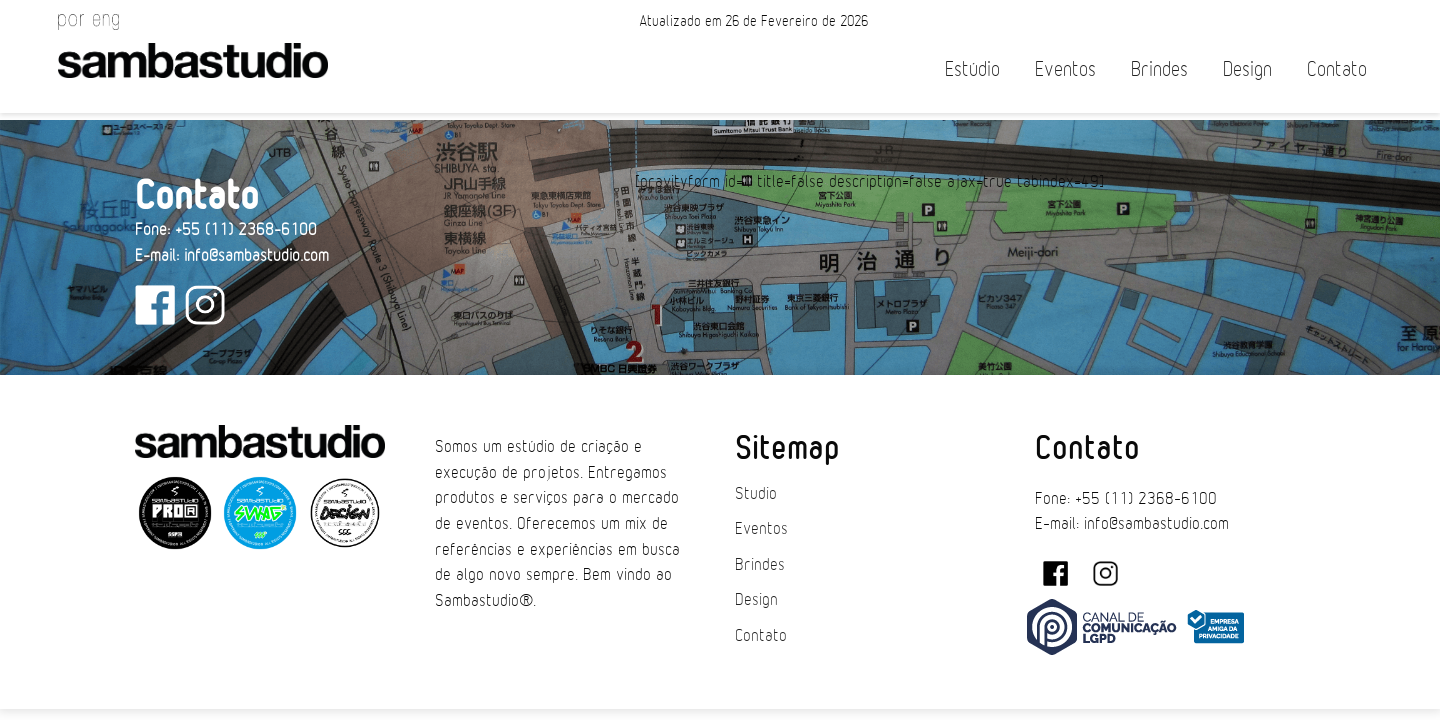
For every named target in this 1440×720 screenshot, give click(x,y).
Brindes (1159, 69)
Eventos (1065, 69)
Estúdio (972, 69)
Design (1247, 69)
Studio (756, 494)
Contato (1337, 69)
